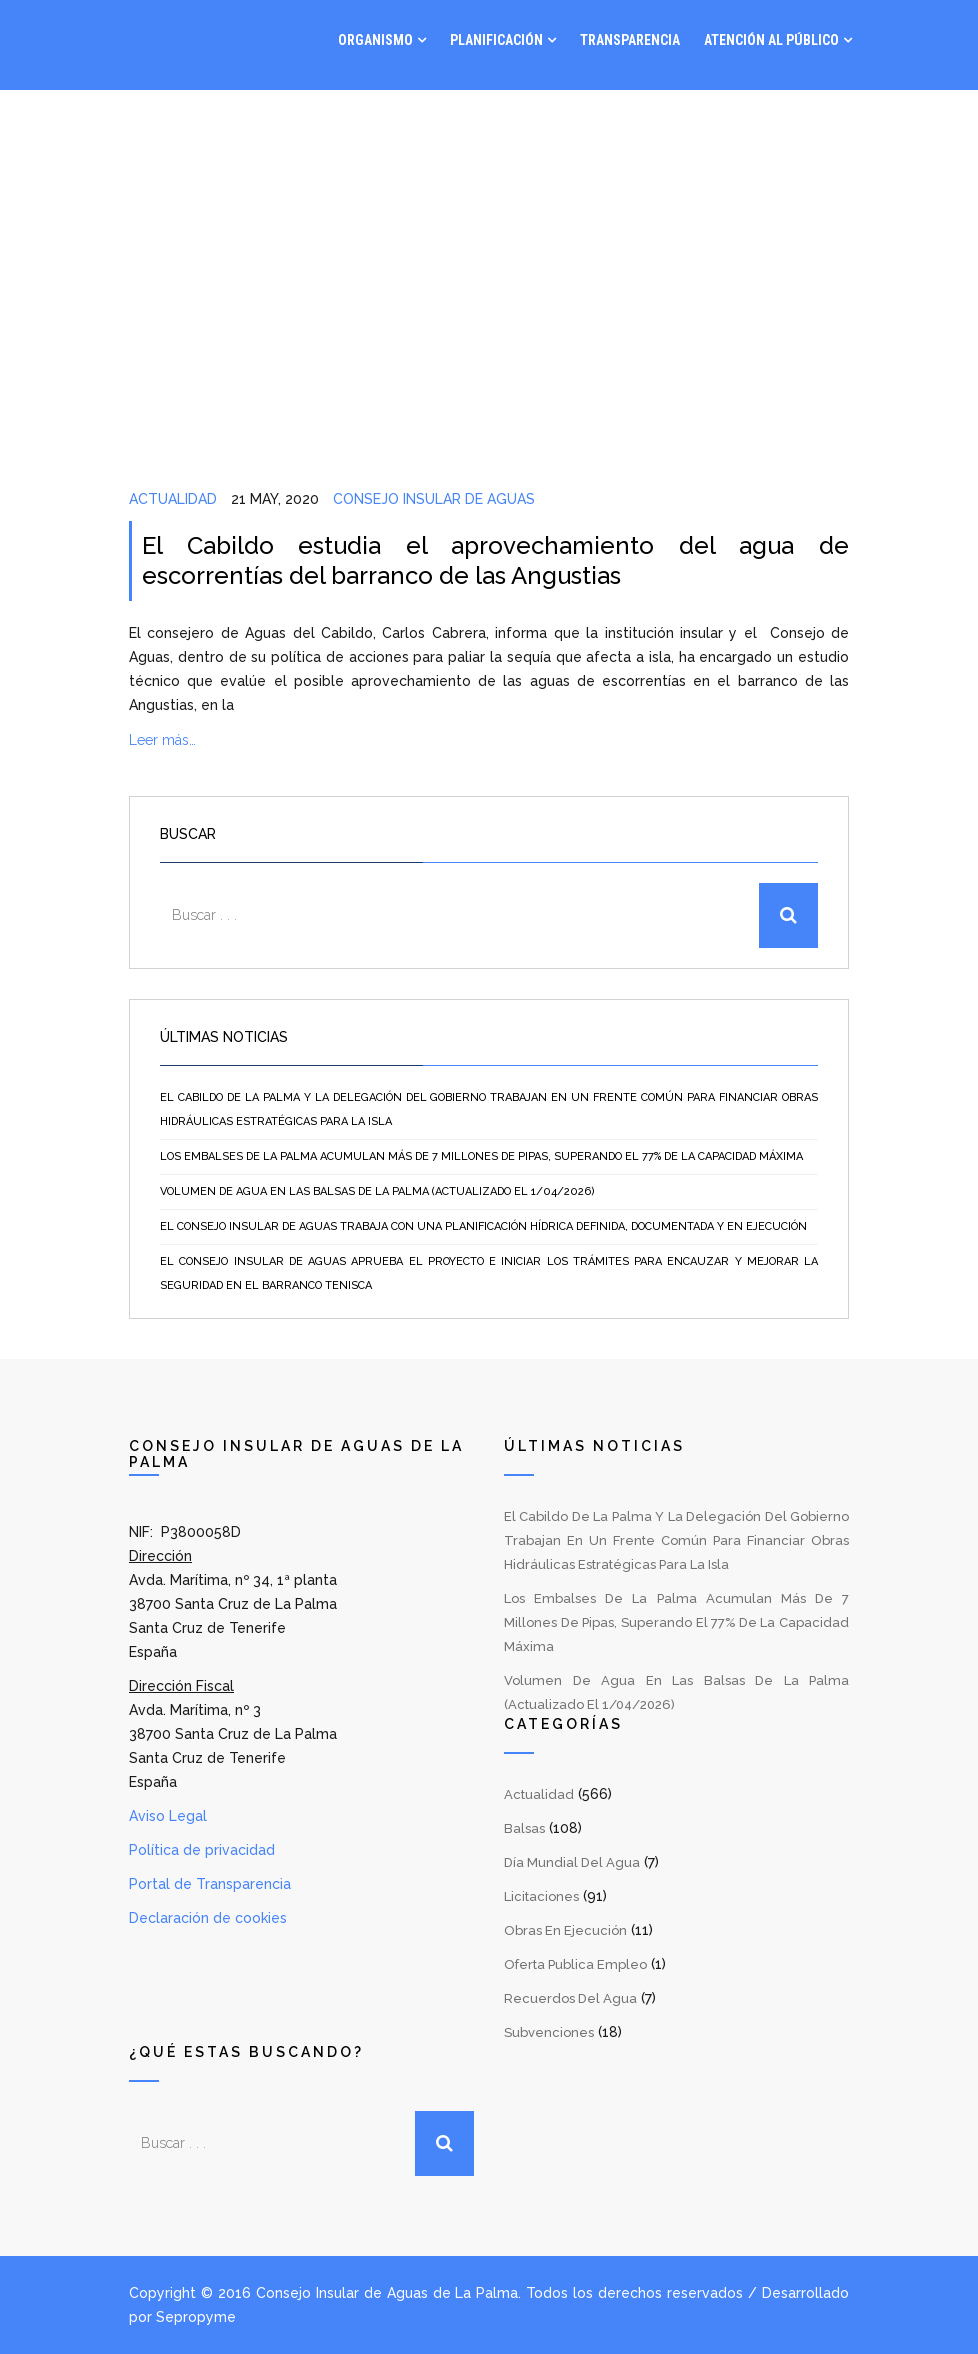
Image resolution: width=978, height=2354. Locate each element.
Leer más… (162, 740)
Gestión (628, 120)
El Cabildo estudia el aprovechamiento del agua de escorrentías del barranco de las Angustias (495, 560)
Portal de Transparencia (210, 1884)
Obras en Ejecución (565, 1930)
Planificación (496, 40)
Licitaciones (541, 1896)
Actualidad (173, 499)
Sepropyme (196, 2317)
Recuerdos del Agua (570, 1998)
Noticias (720, 120)
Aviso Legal (168, 1816)
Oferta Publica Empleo (575, 1964)
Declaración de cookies (208, 1918)
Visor (558, 120)
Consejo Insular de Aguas (434, 499)
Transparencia (630, 40)
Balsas (524, 1828)
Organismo (375, 40)
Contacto (819, 120)
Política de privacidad (202, 1850)
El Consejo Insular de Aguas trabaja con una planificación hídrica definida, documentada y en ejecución (483, 1226)
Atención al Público (771, 40)
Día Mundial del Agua (572, 1862)
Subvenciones (549, 2032)
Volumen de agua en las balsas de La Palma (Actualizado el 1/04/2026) (377, 1191)
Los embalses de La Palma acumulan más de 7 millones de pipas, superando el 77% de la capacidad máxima (481, 1156)
